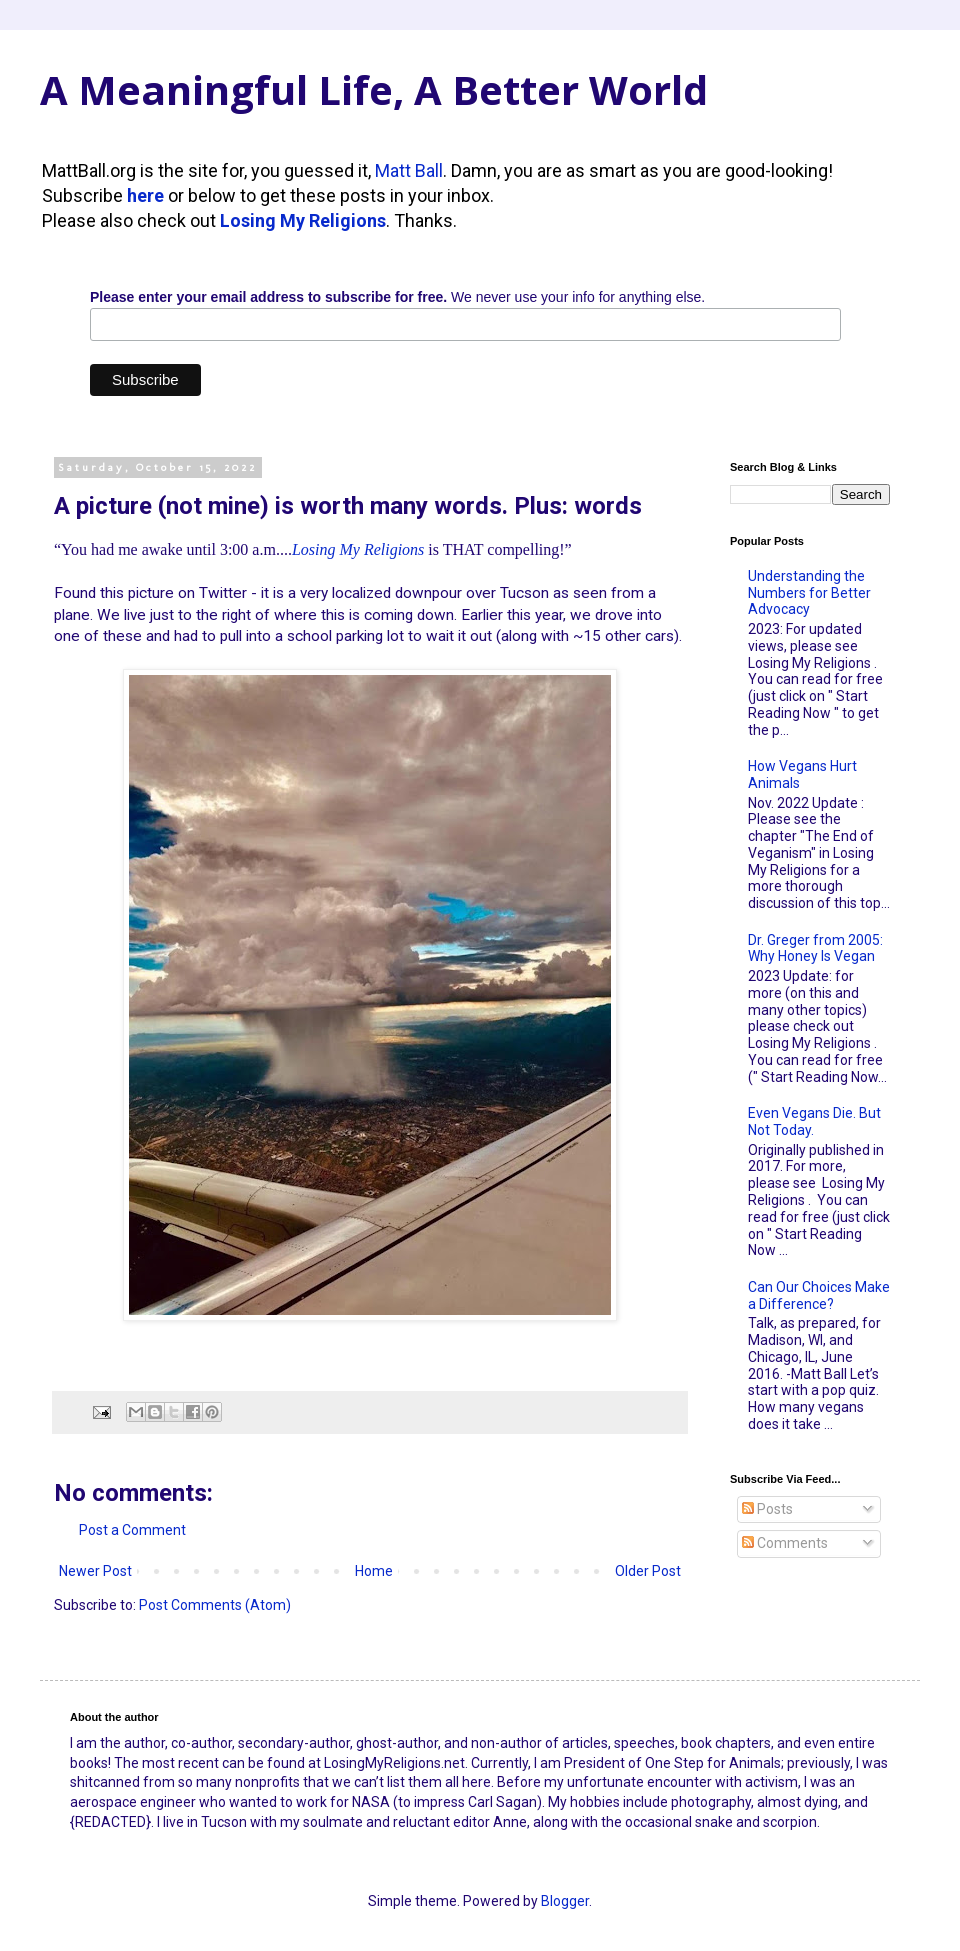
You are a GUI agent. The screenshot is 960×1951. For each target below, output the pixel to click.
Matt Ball (409, 170)
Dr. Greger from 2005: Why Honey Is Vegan (815, 948)
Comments (785, 1543)
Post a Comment (132, 1530)
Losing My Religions (303, 220)
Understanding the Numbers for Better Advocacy (809, 593)
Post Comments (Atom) (215, 1605)
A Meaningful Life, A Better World (374, 89)
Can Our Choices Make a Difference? (819, 1295)
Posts (767, 1509)
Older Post (648, 1571)
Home (374, 1571)
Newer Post (95, 1571)
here (145, 195)
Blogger (565, 1901)
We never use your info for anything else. (397, 297)
